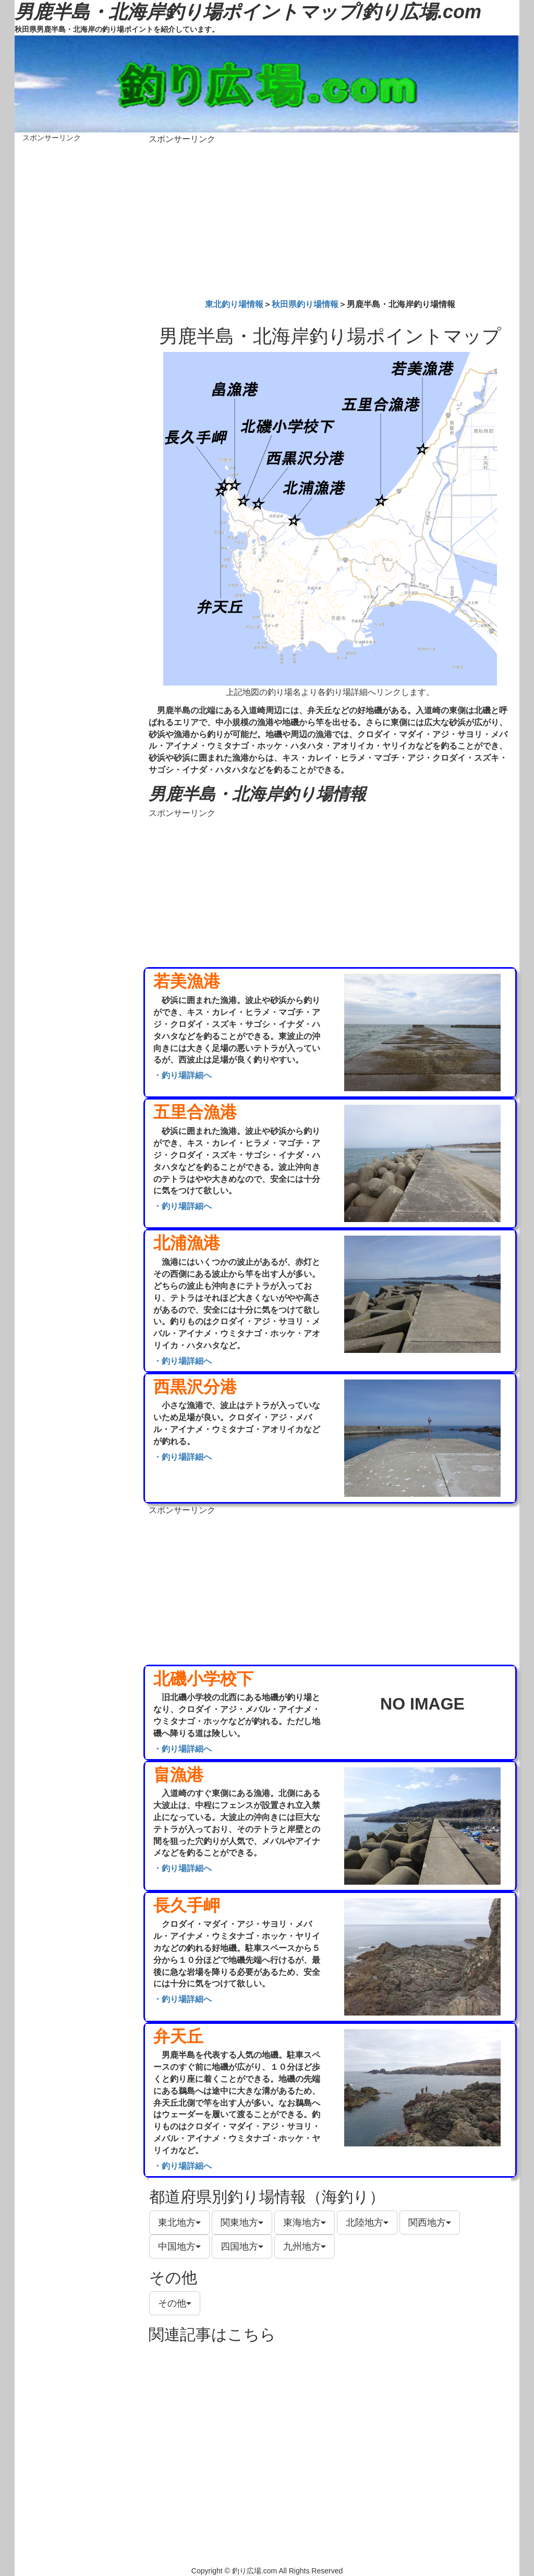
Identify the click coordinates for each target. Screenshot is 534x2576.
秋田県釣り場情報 (305, 304)
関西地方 (429, 2222)
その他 (174, 2303)
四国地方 (242, 2246)
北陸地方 (367, 2222)
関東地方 (242, 2222)
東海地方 (304, 2222)
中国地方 (179, 2246)
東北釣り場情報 (234, 304)
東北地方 (179, 2222)
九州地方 (304, 2246)
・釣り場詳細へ (182, 1075)
